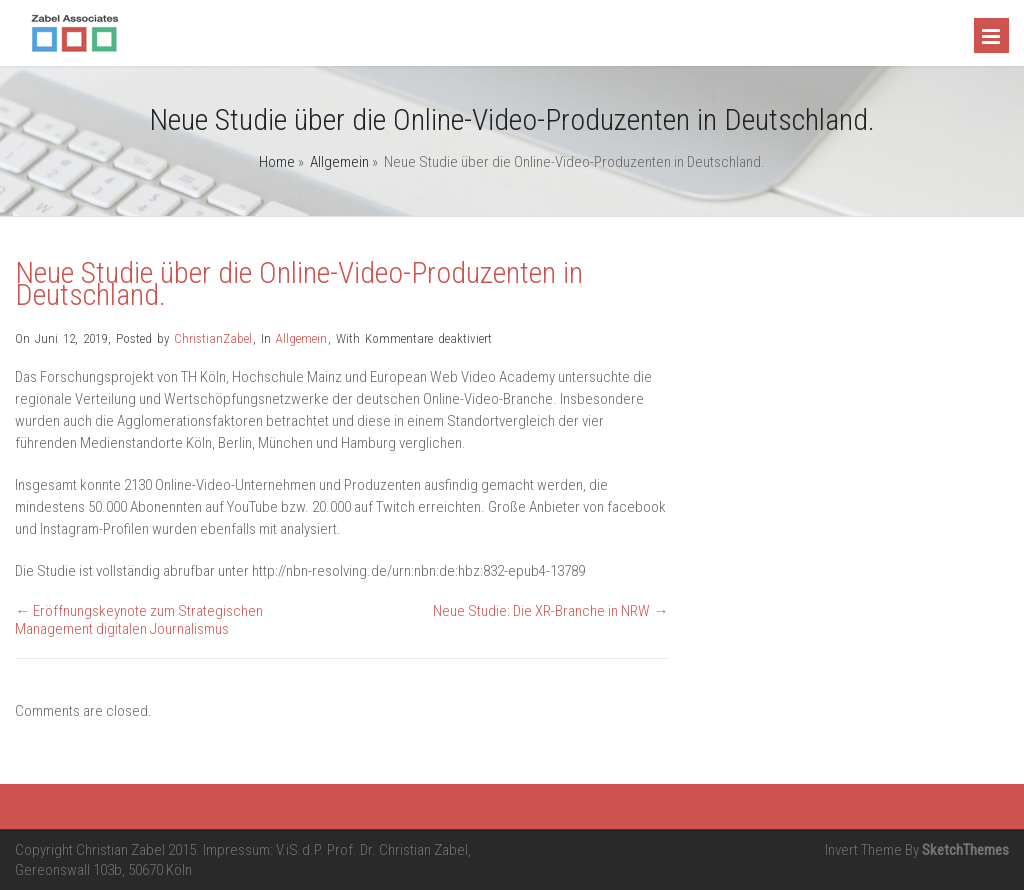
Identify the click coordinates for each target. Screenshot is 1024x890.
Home (277, 162)
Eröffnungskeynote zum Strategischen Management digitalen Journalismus (139, 620)
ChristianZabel (213, 338)
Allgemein (339, 162)
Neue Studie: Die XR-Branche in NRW (541, 611)
